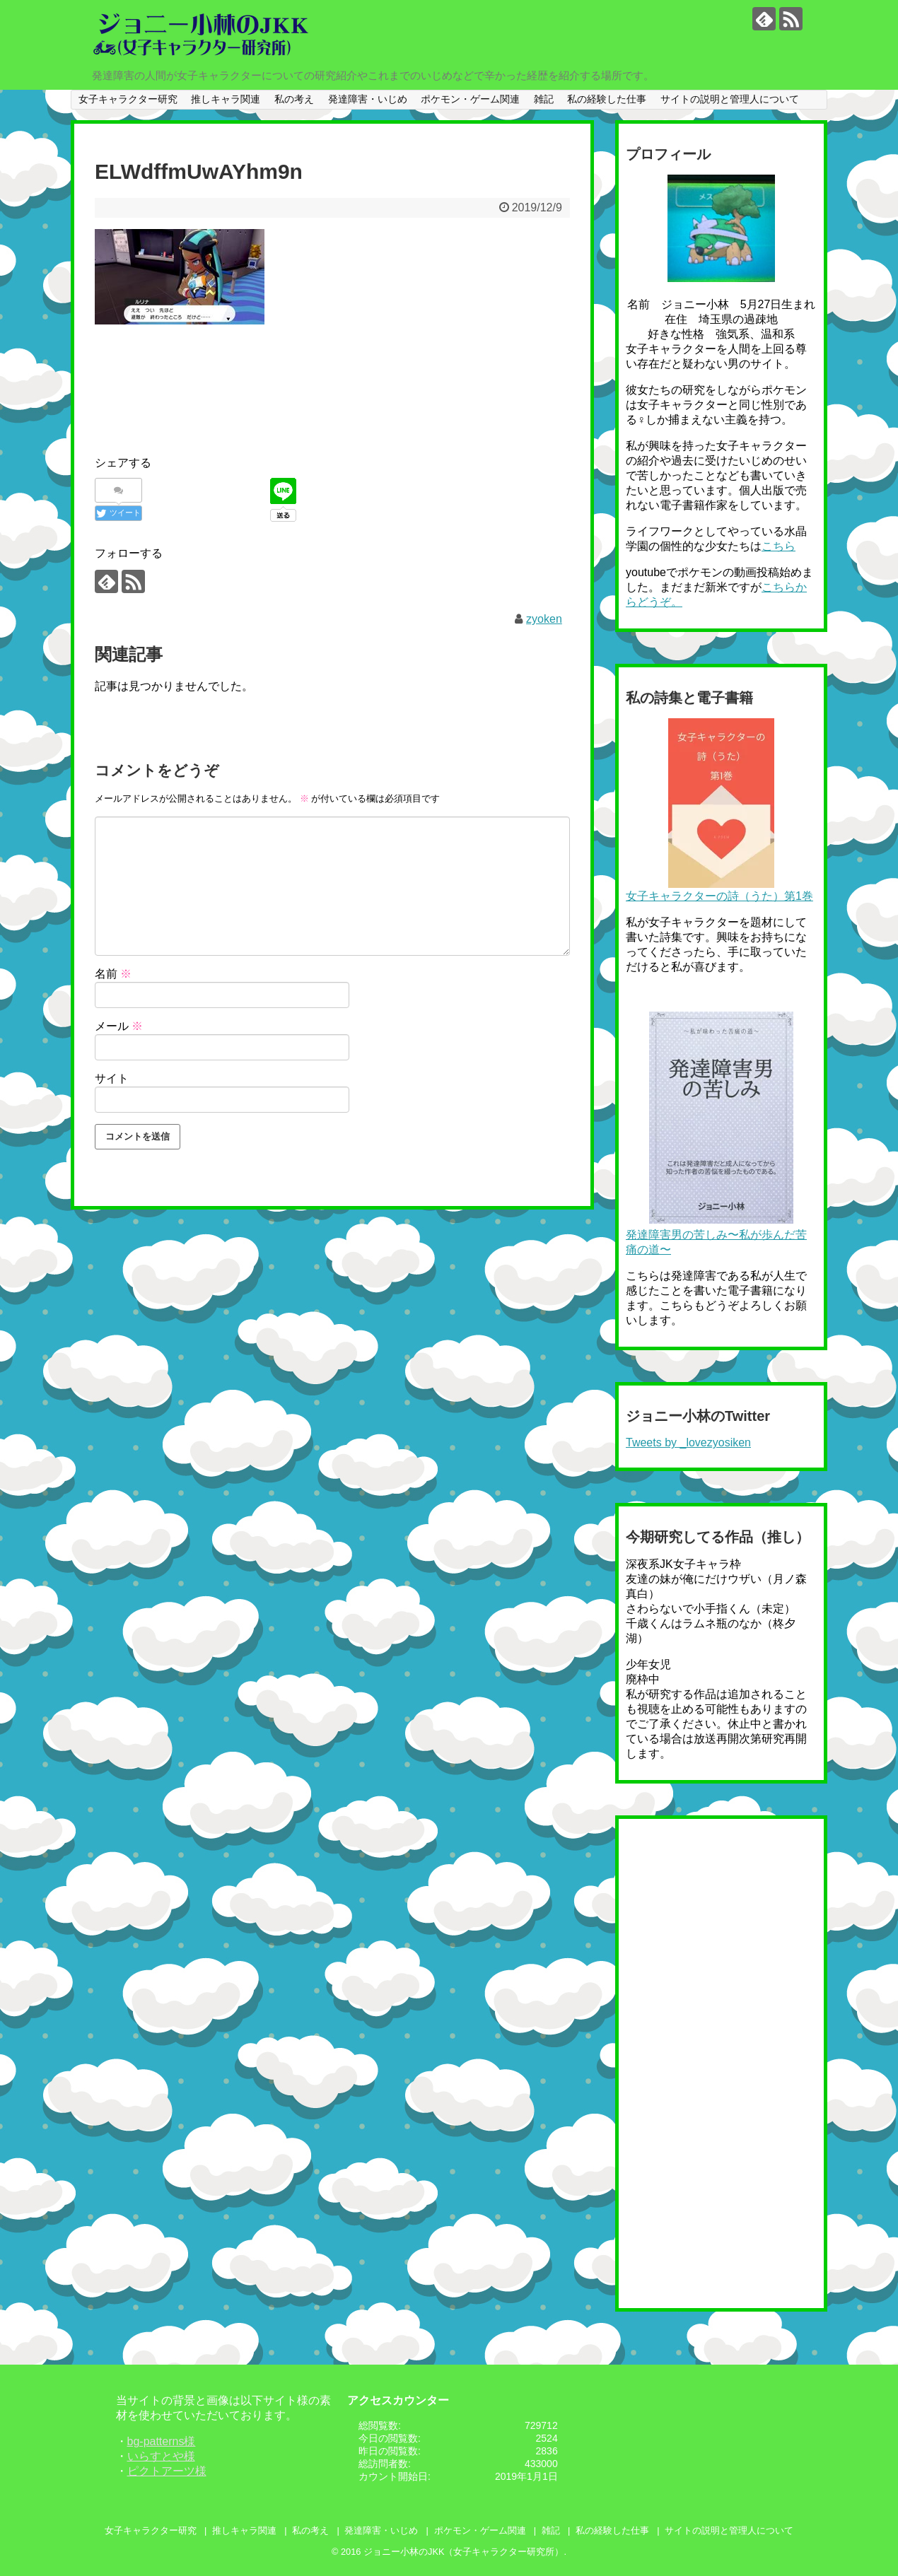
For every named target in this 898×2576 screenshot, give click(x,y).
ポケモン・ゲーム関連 (470, 99)
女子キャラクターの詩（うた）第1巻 (719, 896)
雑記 (544, 99)
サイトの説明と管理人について (729, 99)
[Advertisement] (352, 373)
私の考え (294, 99)
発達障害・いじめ (367, 99)
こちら (778, 546)
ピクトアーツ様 (166, 2471)
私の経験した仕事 (606, 99)
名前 (113, 974)
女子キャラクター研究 (127, 99)
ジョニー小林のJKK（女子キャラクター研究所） (463, 2551)
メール (119, 1026)
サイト (112, 1078)
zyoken (544, 619)
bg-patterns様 (161, 2441)
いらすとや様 (161, 2456)
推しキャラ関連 (225, 99)
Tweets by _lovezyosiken (688, 1442)
